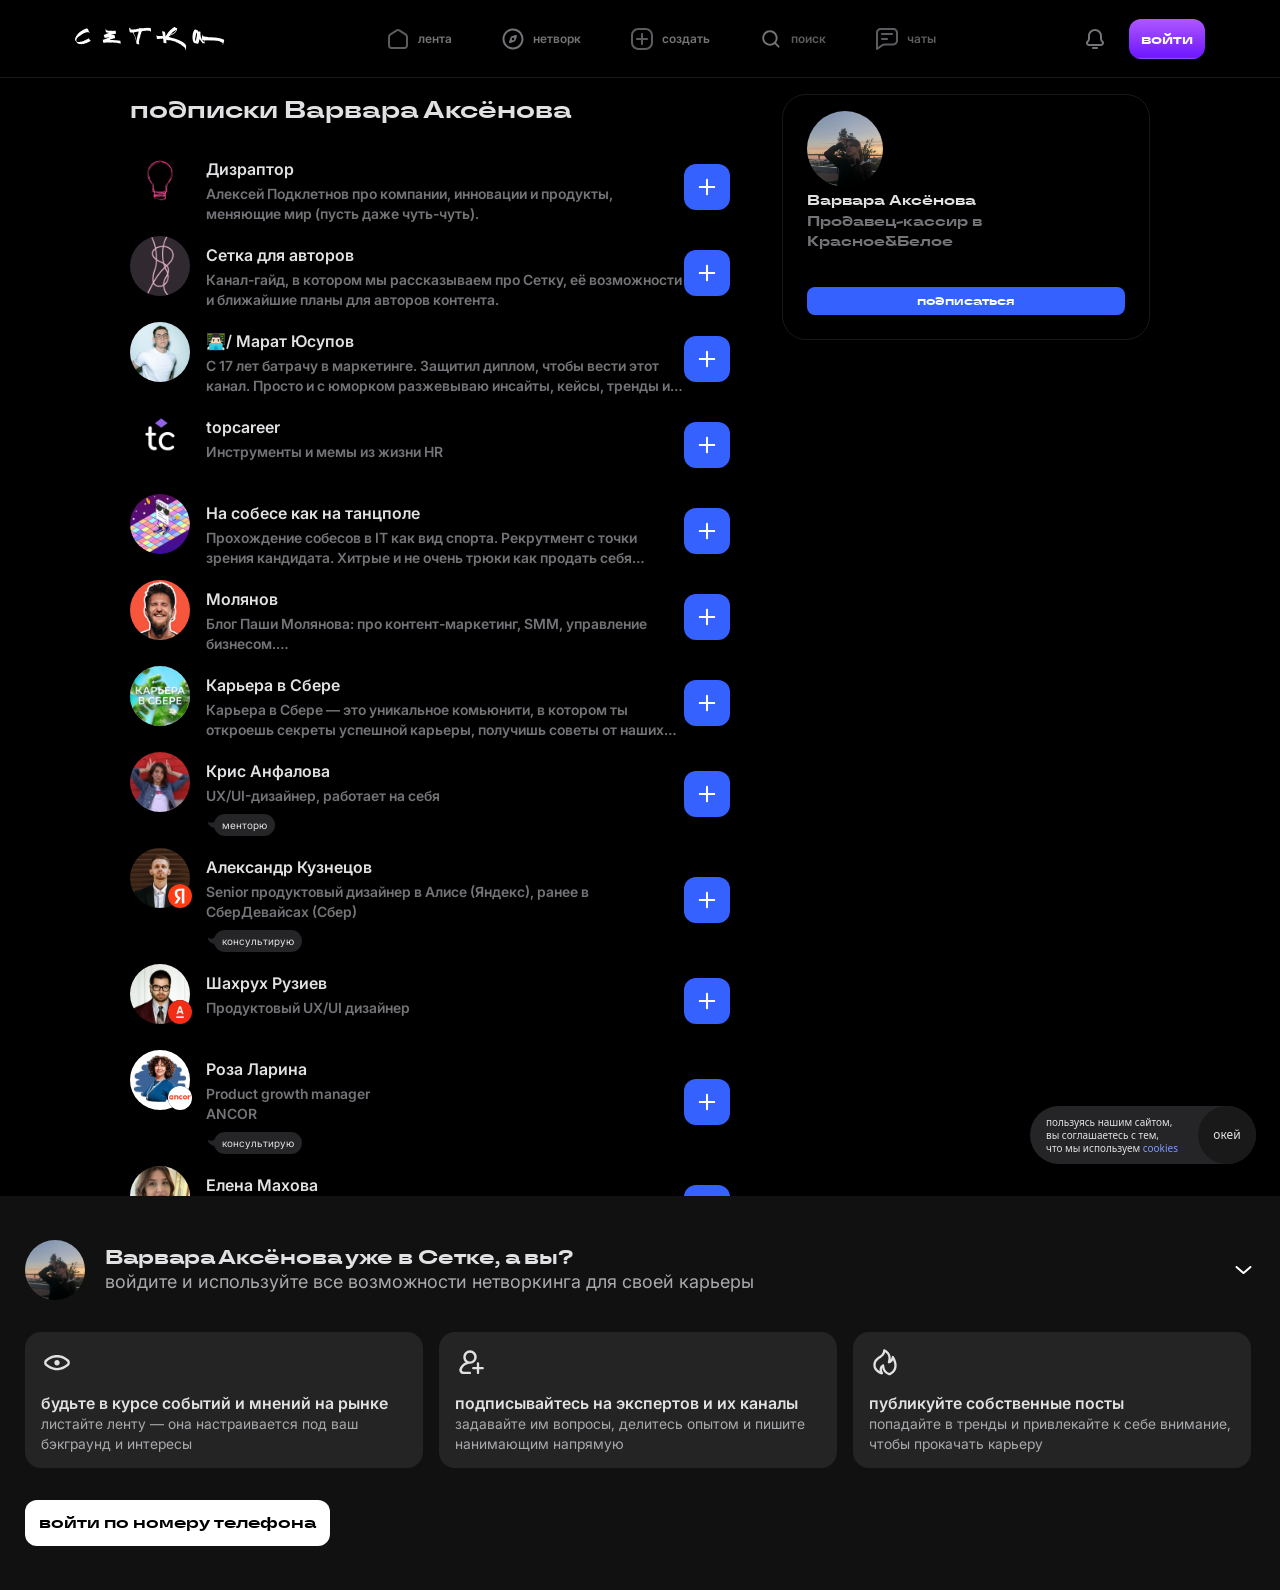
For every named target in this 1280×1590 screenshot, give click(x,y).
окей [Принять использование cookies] (1226, 1134)
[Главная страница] (150, 39)
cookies (1160, 1148)
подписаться (966, 300)
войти (1167, 39)
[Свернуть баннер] (1243, 1270)
